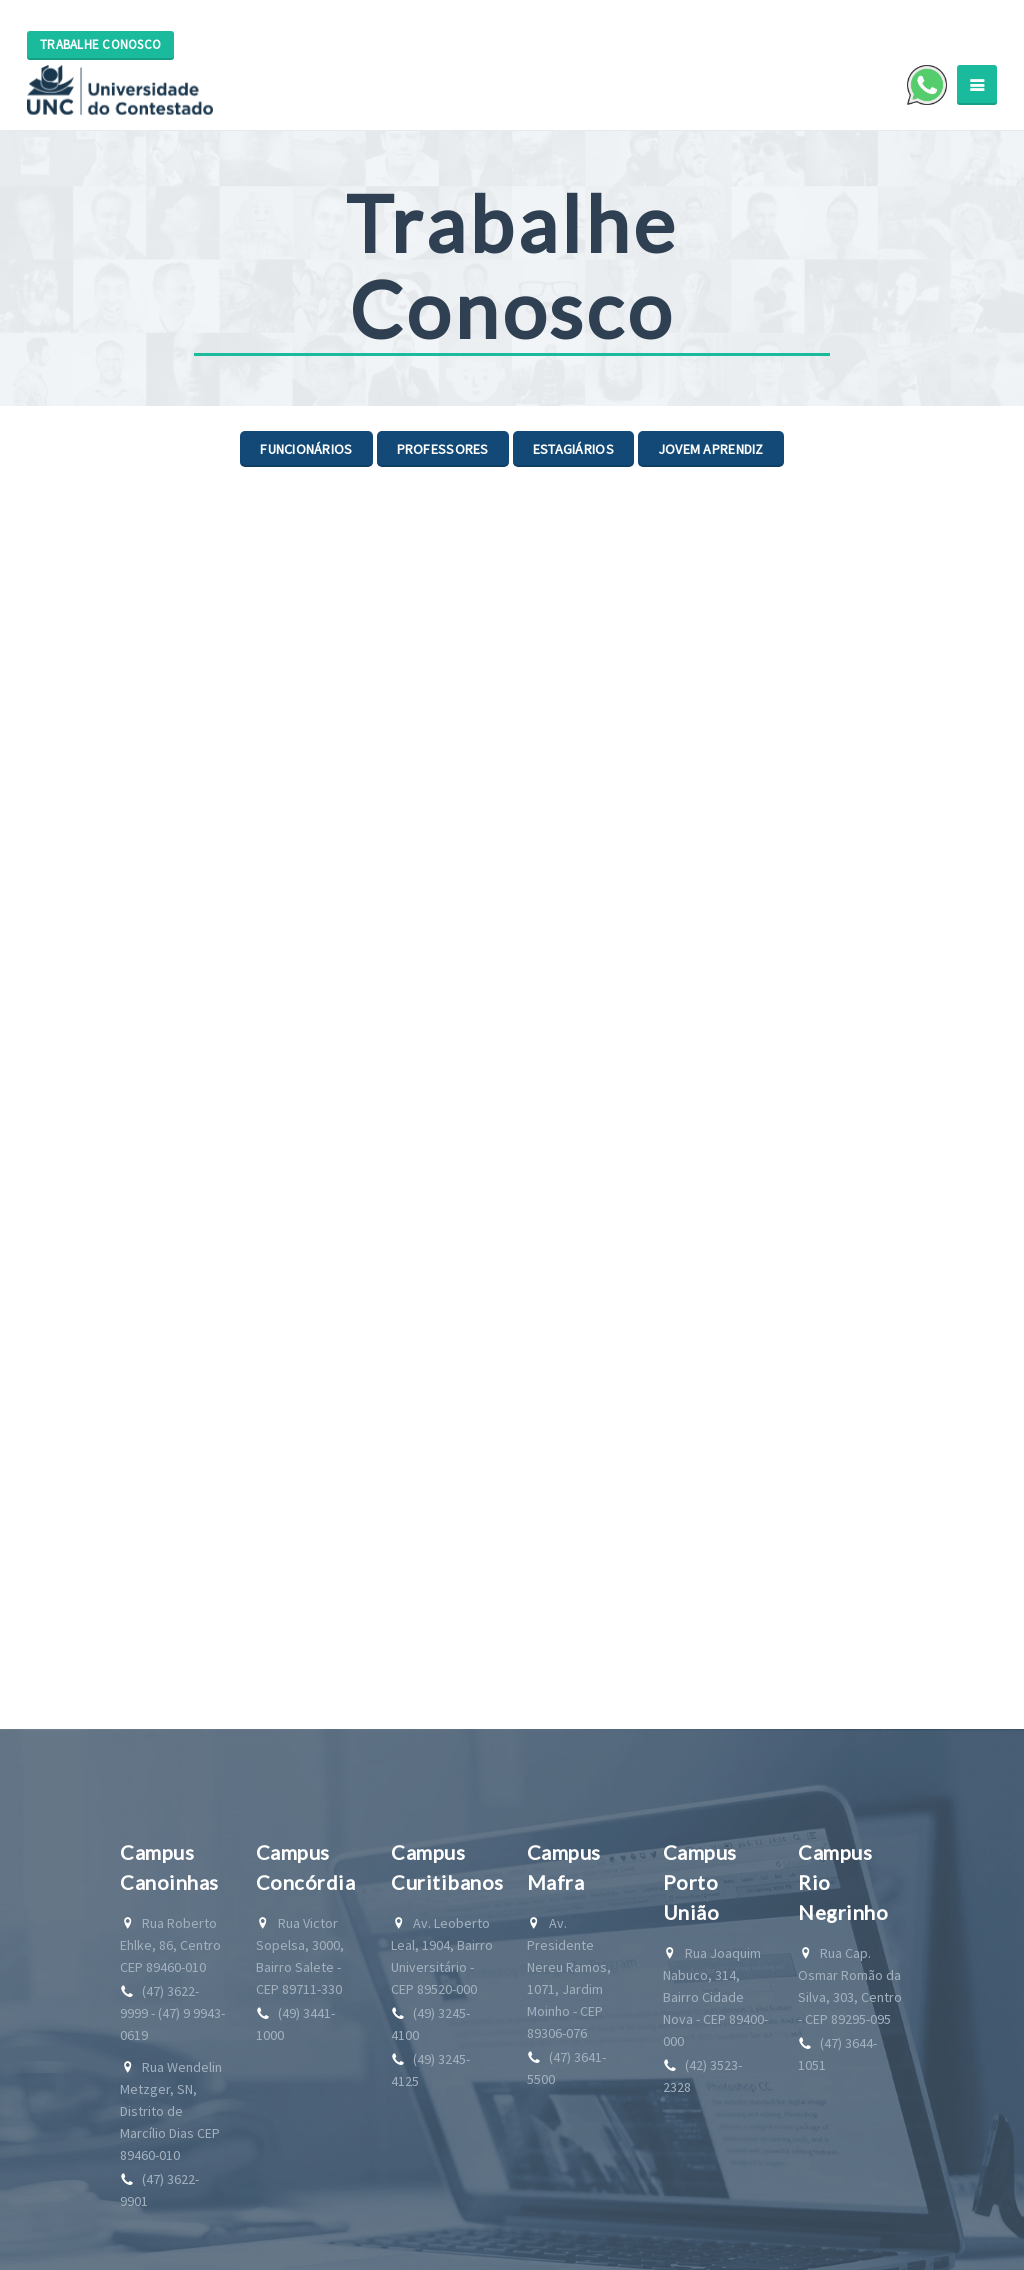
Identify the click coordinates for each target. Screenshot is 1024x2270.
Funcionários (306, 449)
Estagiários (573, 449)
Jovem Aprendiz (711, 449)
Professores (443, 449)
